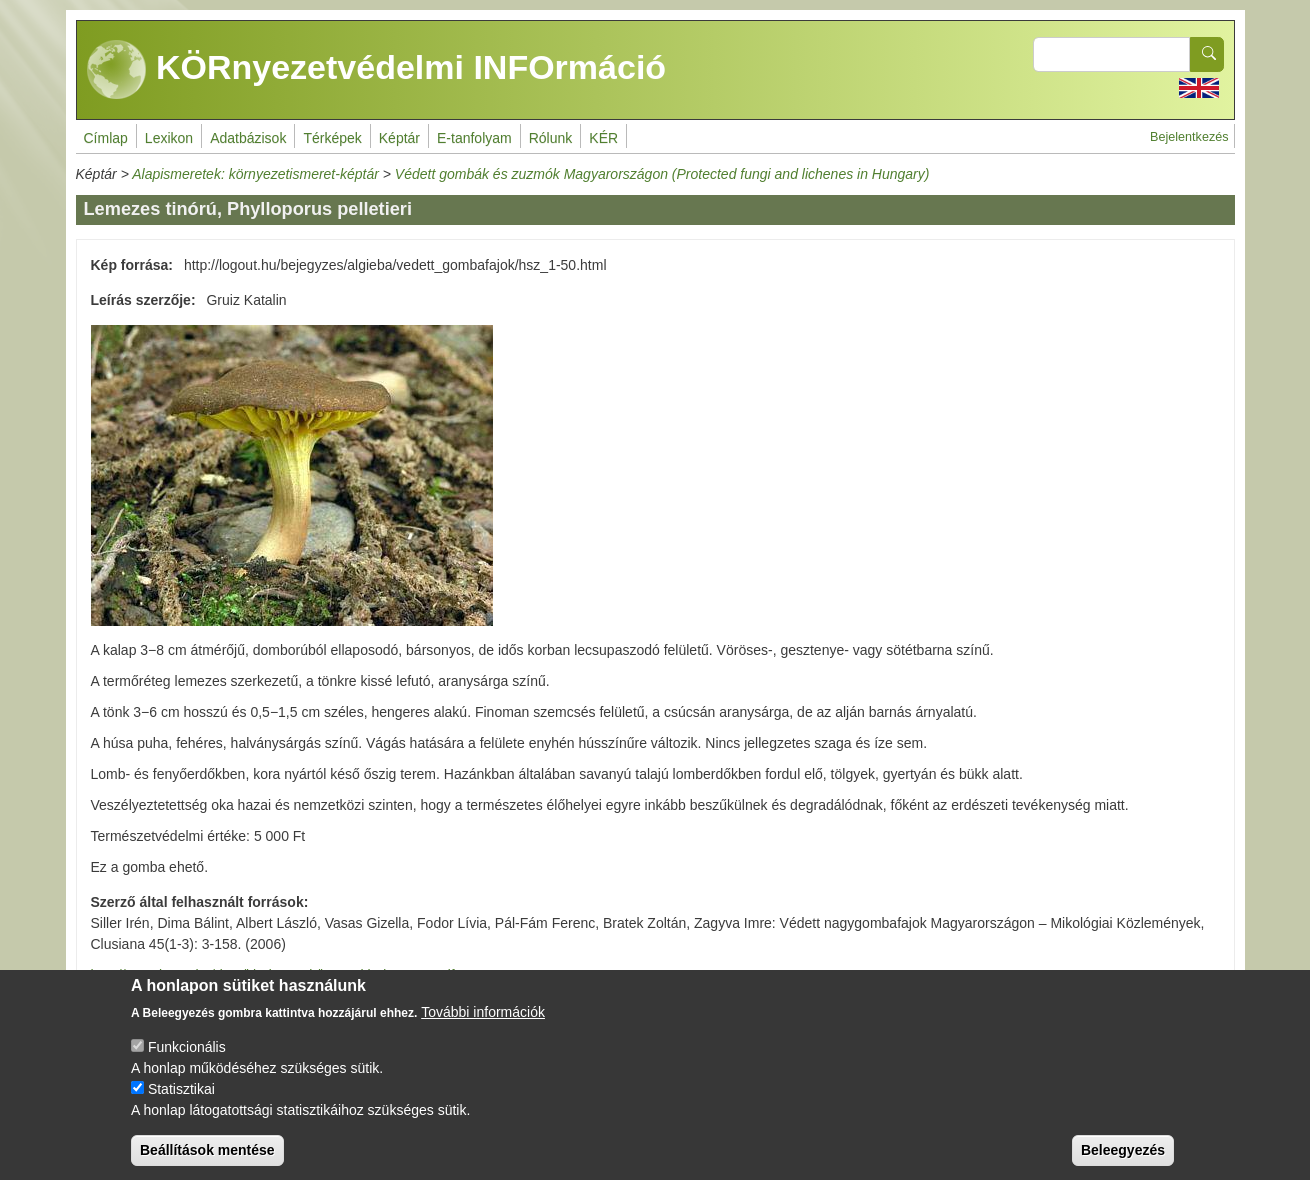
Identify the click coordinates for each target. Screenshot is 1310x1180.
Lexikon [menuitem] (169, 138)
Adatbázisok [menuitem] (248, 138)
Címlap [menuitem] (106, 138)
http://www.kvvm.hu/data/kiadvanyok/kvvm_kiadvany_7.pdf (273, 975)
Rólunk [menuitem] (551, 138)
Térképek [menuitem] (332, 138)
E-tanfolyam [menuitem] (474, 138)
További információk (483, 1026)
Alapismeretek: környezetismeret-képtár (255, 174)
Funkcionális (187, 1061)
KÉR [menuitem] (603, 138)
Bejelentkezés (1189, 137)
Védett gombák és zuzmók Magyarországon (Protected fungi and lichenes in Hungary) (662, 174)
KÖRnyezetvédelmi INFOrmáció (377, 70)
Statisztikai (181, 1103)
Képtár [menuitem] (399, 138)
